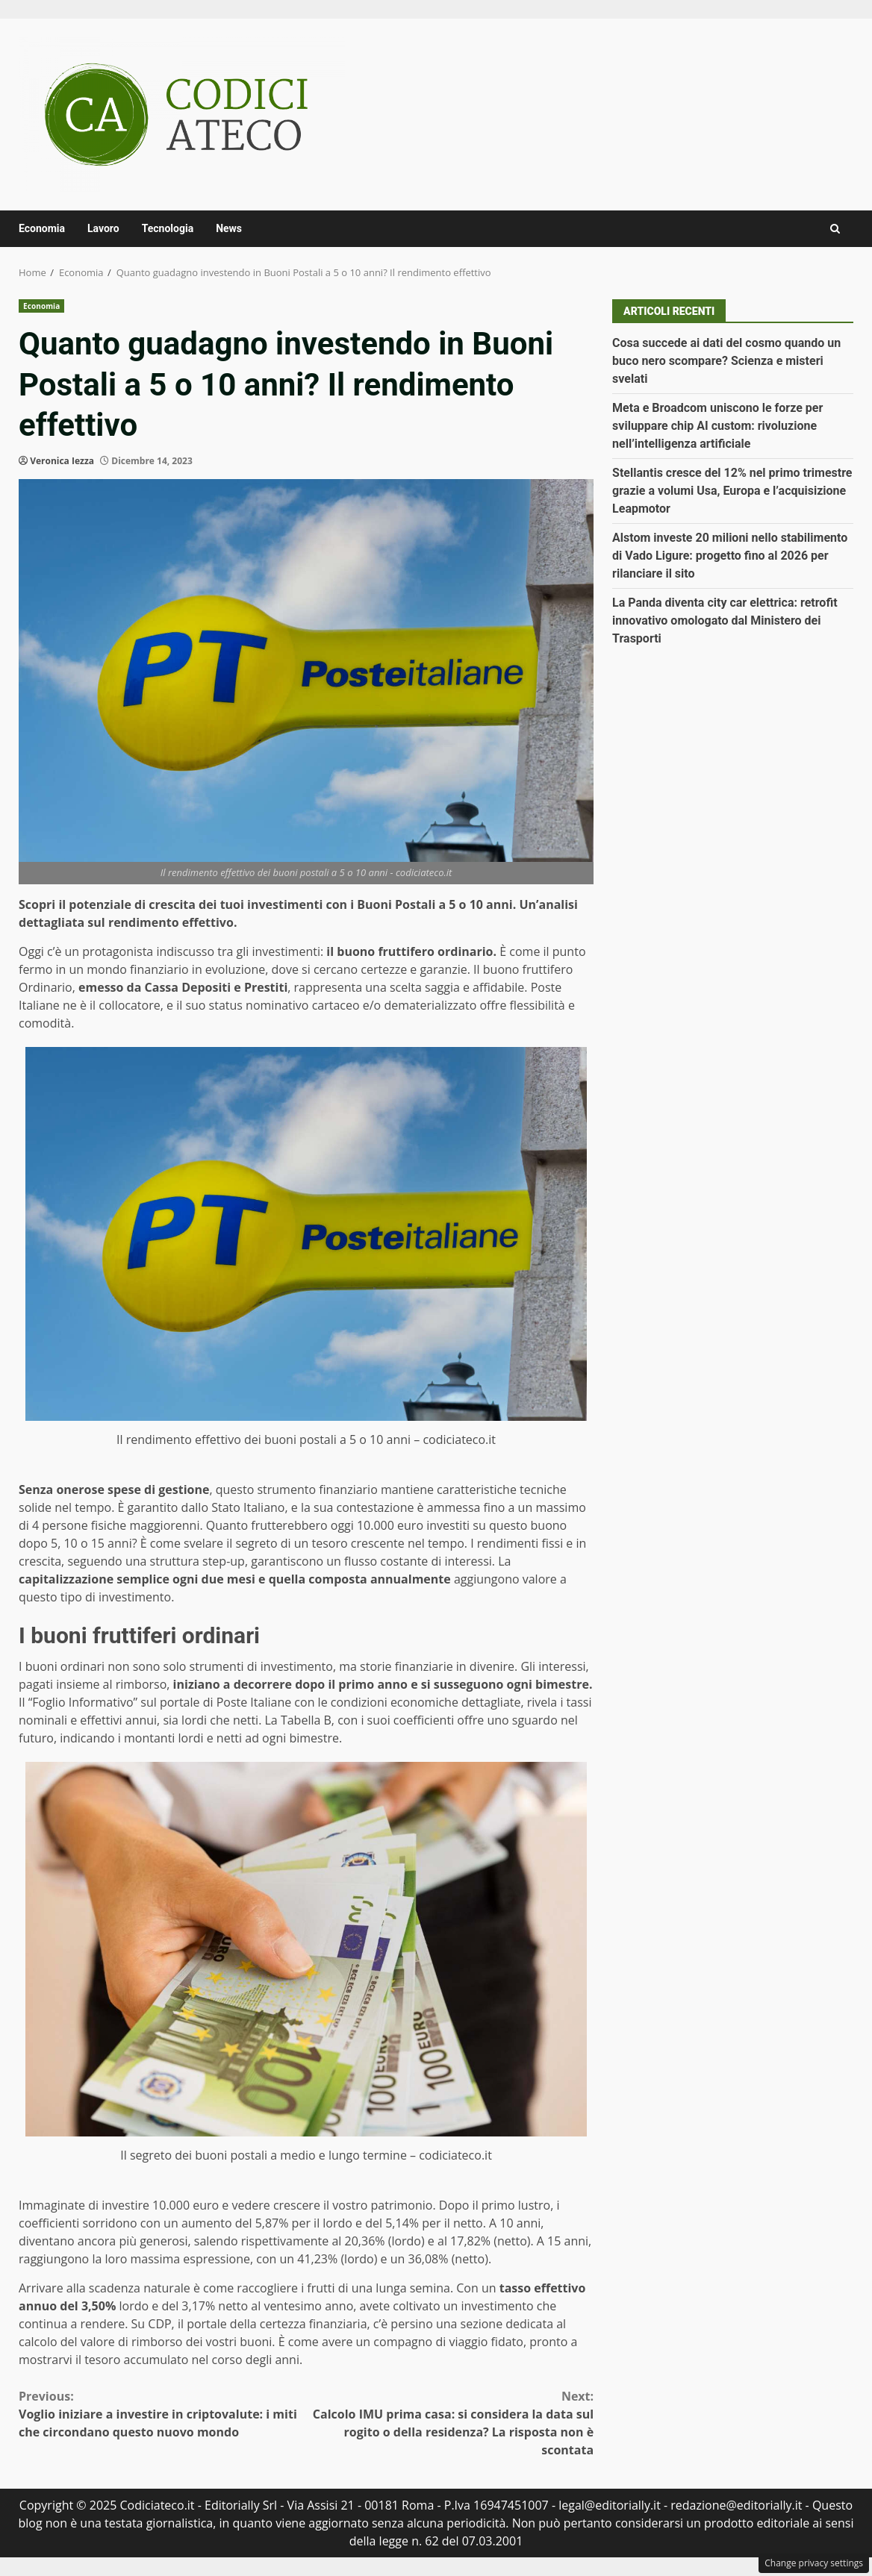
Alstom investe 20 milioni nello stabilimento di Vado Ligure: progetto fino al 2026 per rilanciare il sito (729, 556)
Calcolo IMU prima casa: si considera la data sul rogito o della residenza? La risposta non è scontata (450, 2422)
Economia (42, 228)
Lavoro (103, 228)
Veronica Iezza (62, 460)
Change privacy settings (813, 2563)
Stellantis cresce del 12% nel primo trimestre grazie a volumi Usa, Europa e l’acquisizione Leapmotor (732, 491)
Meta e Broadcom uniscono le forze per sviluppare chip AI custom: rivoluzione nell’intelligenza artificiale (717, 426)
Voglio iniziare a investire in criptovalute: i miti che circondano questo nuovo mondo (162, 2413)
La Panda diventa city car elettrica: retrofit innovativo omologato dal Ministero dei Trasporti (724, 620)
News (229, 228)
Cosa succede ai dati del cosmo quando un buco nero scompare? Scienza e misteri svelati (726, 361)
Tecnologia (167, 228)
